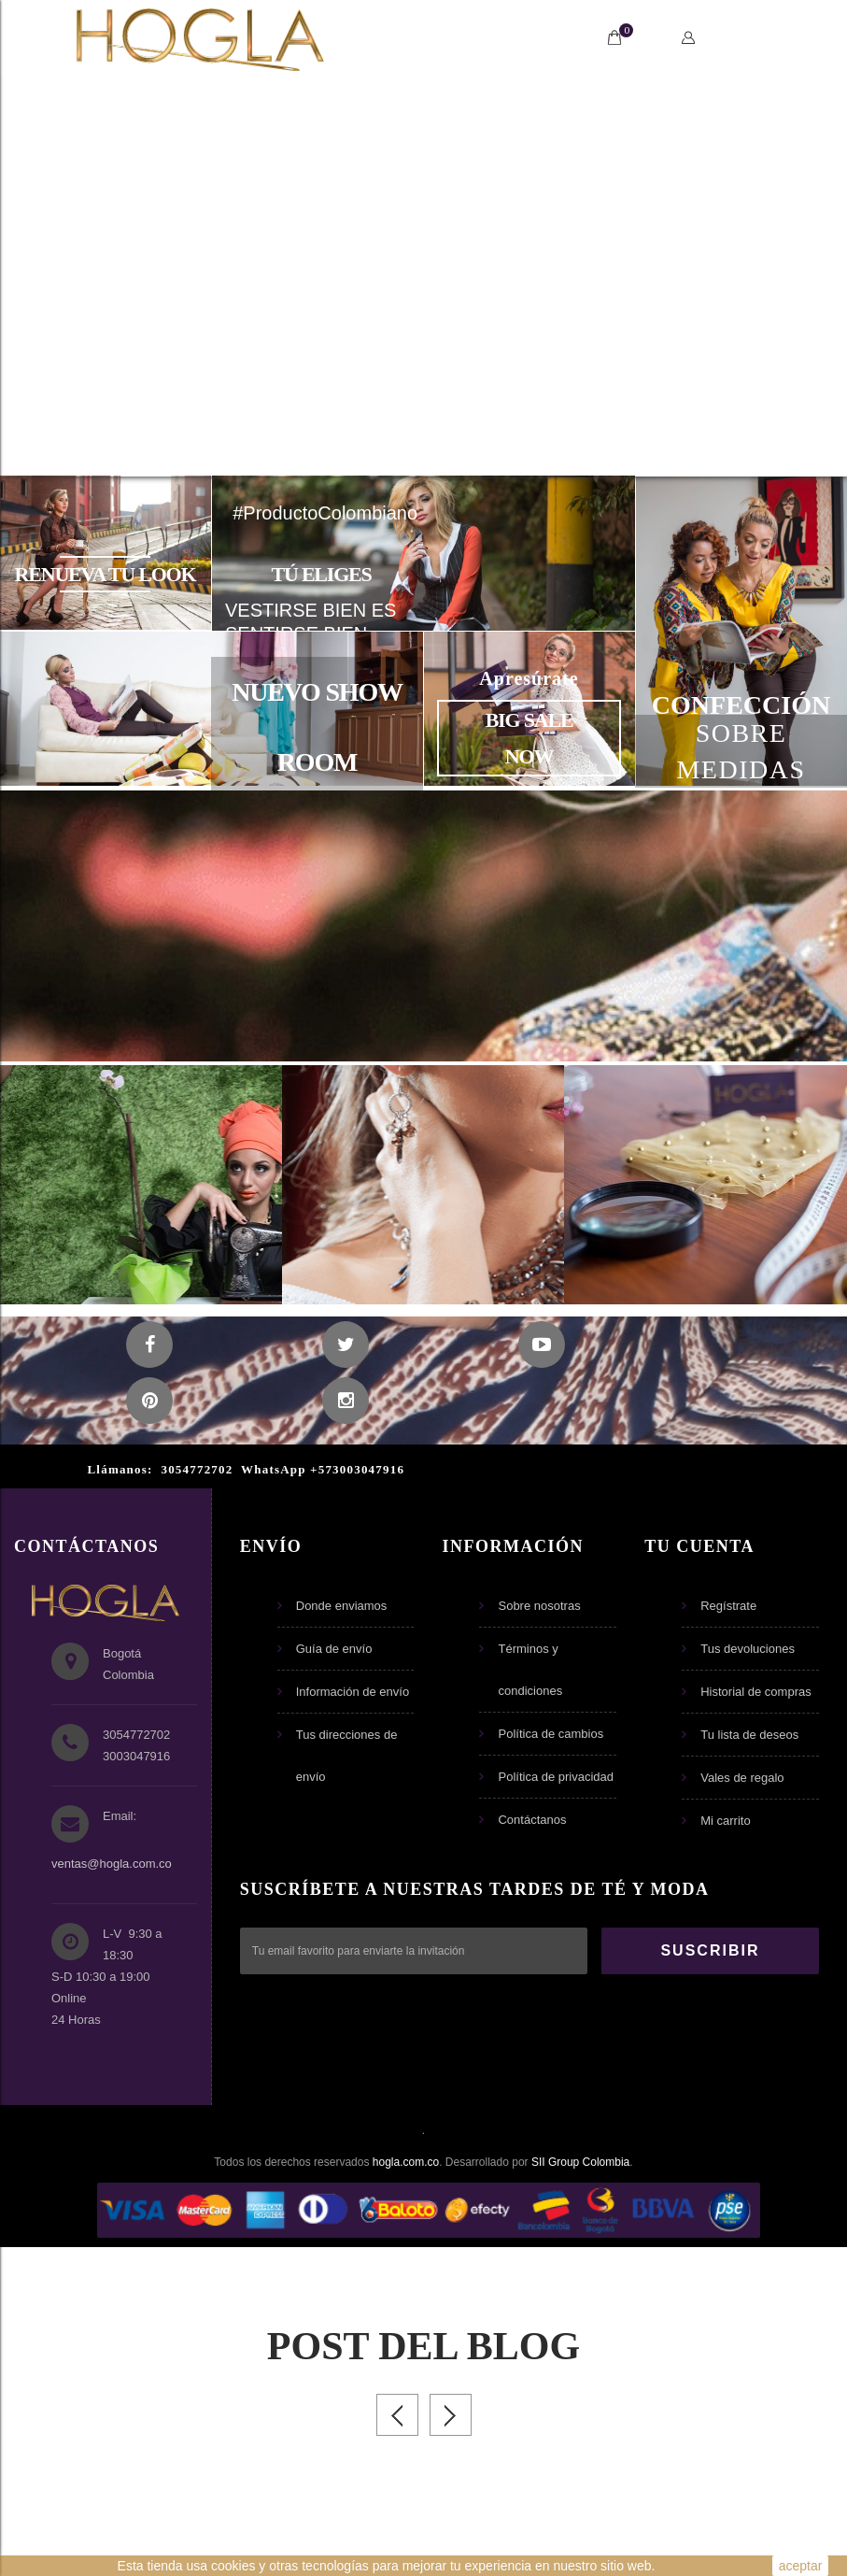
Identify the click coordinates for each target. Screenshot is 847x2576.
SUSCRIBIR (709, 1950)
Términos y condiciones (530, 1670)
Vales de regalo (741, 1778)
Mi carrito (725, 1821)
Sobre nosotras (539, 1606)
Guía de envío (334, 1649)
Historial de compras (756, 1692)
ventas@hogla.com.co (111, 1864)
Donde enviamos (342, 1606)
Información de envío (352, 1692)
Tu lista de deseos (749, 1735)
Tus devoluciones (747, 1649)
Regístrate (728, 1606)
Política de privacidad (556, 1777)
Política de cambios (550, 1734)
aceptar (801, 2565)
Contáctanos (532, 1820)
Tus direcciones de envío (347, 1756)
